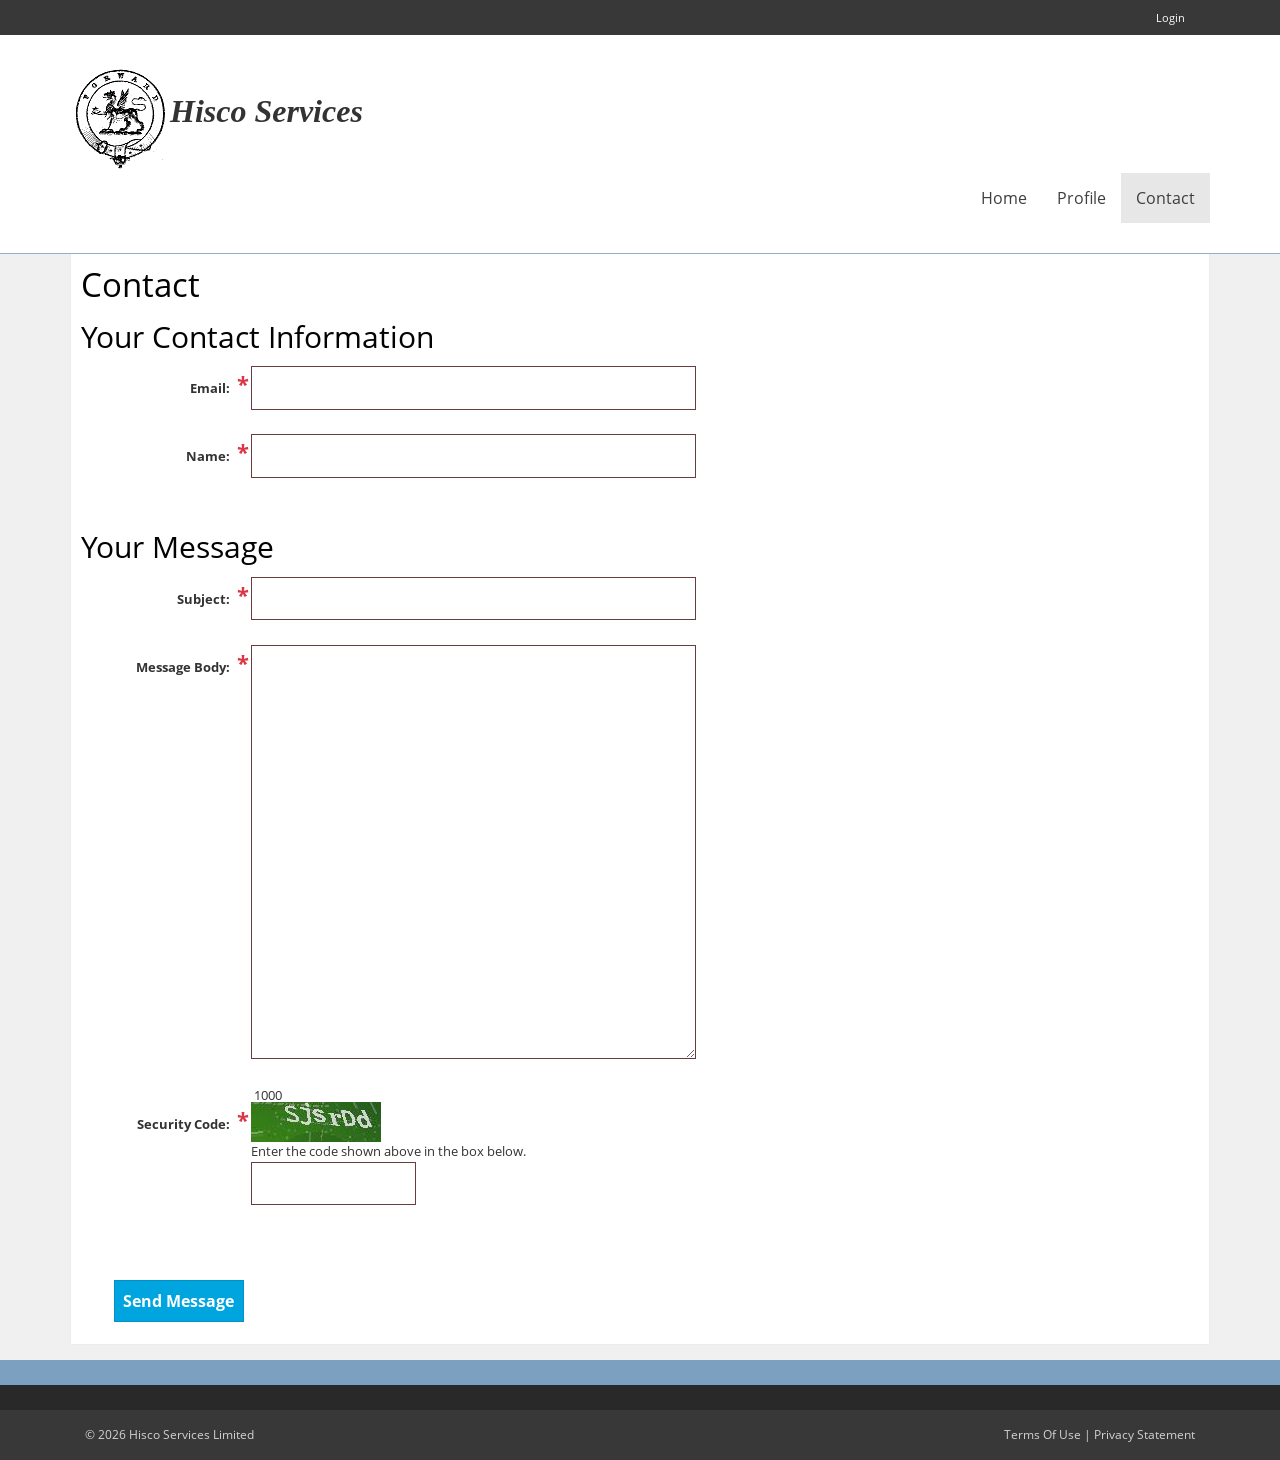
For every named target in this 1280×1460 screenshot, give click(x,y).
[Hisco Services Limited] (120, 117)
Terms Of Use (1042, 1434)
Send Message (178, 1301)
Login (1170, 17)
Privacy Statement (1144, 1434)
